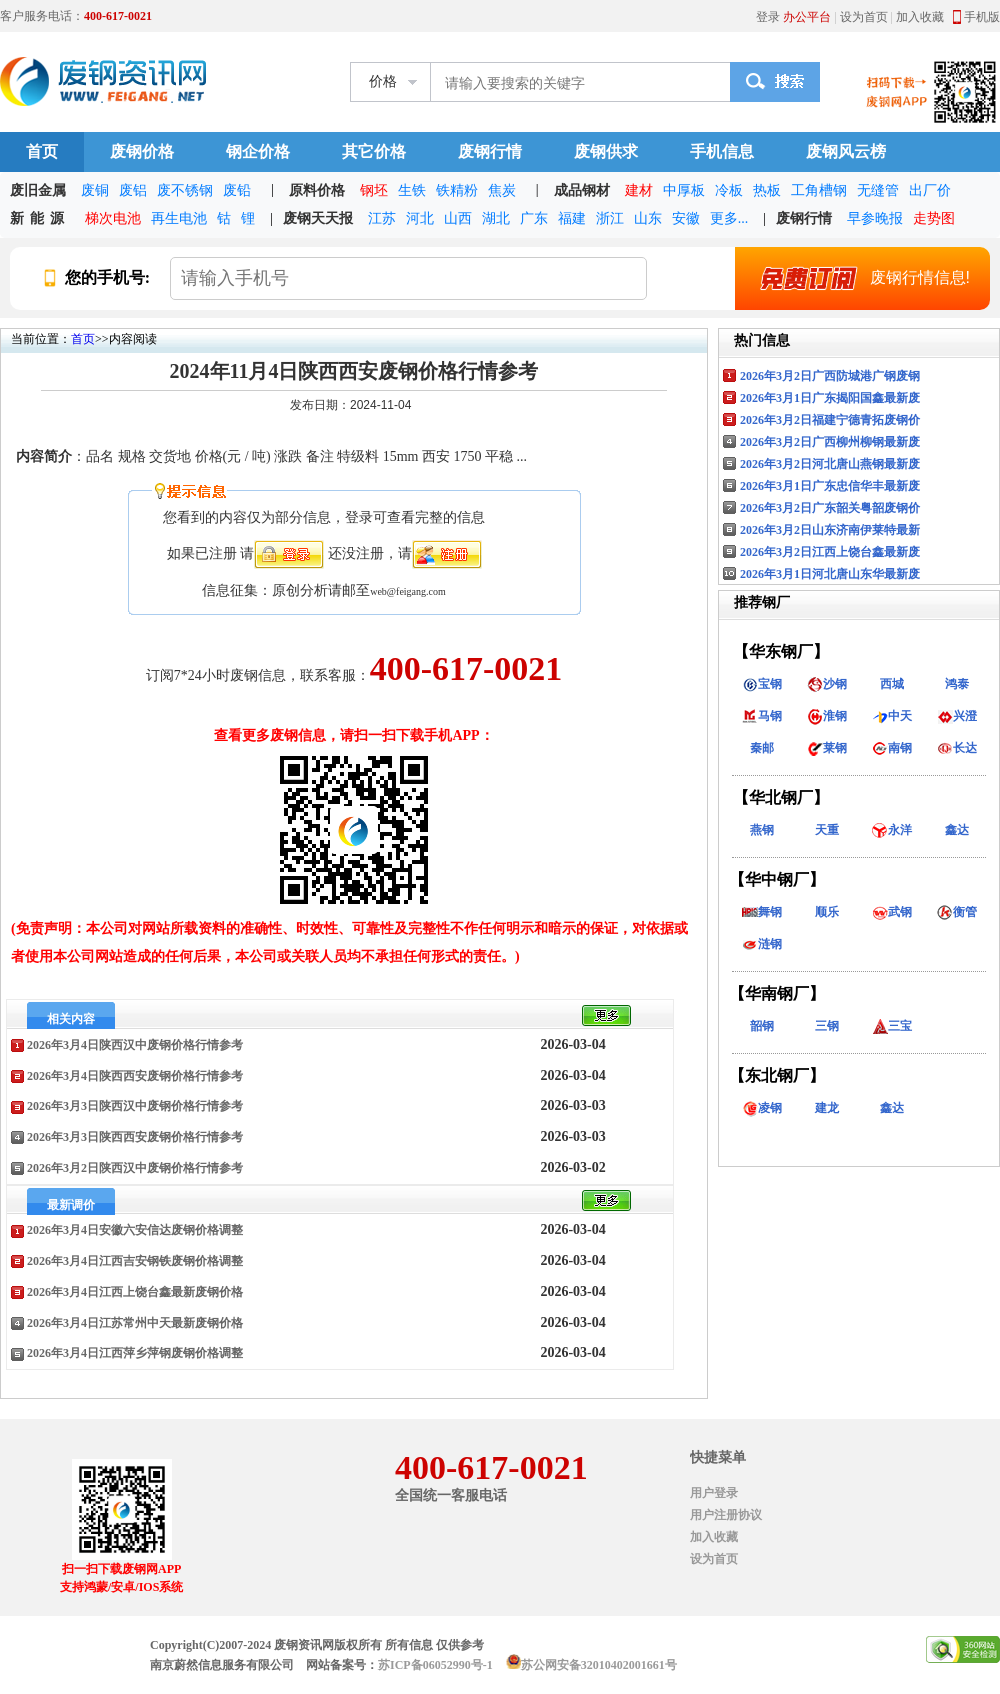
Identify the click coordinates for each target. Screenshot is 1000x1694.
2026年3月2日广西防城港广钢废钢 (830, 376)
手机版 (982, 17)
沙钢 (827, 684)
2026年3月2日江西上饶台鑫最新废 (830, 552)
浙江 (610, 218)
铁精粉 (457, 190)
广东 (534, 218)
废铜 (95, 190)
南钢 (892, 748)
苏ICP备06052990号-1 (435, 1665)
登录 (768, 17)
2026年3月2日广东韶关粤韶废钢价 (830, 508)
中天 (892, 716)
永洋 (892, 830)
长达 (957, 748)
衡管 (957, 912)
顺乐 (827, 912)
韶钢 (762, 1026)
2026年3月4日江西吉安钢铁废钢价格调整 (135, 1261)
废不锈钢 (185, 190)
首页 (42, 151)
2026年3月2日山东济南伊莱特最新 (830, 530)
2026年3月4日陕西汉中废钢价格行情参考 (135, 1045)
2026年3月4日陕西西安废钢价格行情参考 (135, 1076)
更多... (729, 218)
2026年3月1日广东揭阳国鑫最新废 (830, 398)
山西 (458, 218)
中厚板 (684, 190)
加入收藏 (920, 17)
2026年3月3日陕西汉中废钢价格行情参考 (135, 1106)
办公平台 (807, 17)
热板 (767, 190)
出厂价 (930, 190)
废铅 (237, 190)
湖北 (496, 218)
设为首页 (864, 17)
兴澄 (957, 716)
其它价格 (374, 151)
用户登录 (714, 1493)
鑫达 (957, 830)
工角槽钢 (819, 190)
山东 (648, 218)
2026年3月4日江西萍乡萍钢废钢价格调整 (135, 1353)
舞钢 (762, 912)
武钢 (892, 912)
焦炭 (502, 190)
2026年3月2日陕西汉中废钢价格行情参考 (135, 1168)
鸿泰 (957, 684)
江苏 (382, 218)
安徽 (686, 218)
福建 (572, 218)
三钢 (827, 1026)
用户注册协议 (726, 1515)
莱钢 (827, 748)
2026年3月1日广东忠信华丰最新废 (830, 486)
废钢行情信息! (857, 278)
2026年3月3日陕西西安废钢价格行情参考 (135, 1137)
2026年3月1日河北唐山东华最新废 (830, 574)
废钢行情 (490, 151)
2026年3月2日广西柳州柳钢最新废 (830, 442)
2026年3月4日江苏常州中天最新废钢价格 (135, 1323)
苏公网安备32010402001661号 (599, 1665)
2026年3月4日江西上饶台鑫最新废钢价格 (135, 1292)
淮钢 (827, 716)
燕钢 (762, 830)
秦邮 (762, 748)
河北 (420, 218)
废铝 (133, 190)
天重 (827, 830)
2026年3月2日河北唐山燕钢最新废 (830, 464)
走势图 (934, 218)
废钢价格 (142, 151)
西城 (892, 684)
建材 (639, 190)
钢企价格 (258, 151)
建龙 (827, 1108)
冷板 (729, 190)
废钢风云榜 (846, 151)
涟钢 (762, 944)
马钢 (762, 716)
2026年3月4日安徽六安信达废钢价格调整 (135, 1230)
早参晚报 (875, 218)
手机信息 (722, 151)
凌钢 (762, 1108)
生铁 (412, 190)
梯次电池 (113, 218)
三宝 (892, 1026)
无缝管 (878, 190)
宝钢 (762, 684)
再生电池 (179, 218)
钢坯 (374, 190)
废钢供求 (606, 151)
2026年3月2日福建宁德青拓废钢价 (830, 420)
